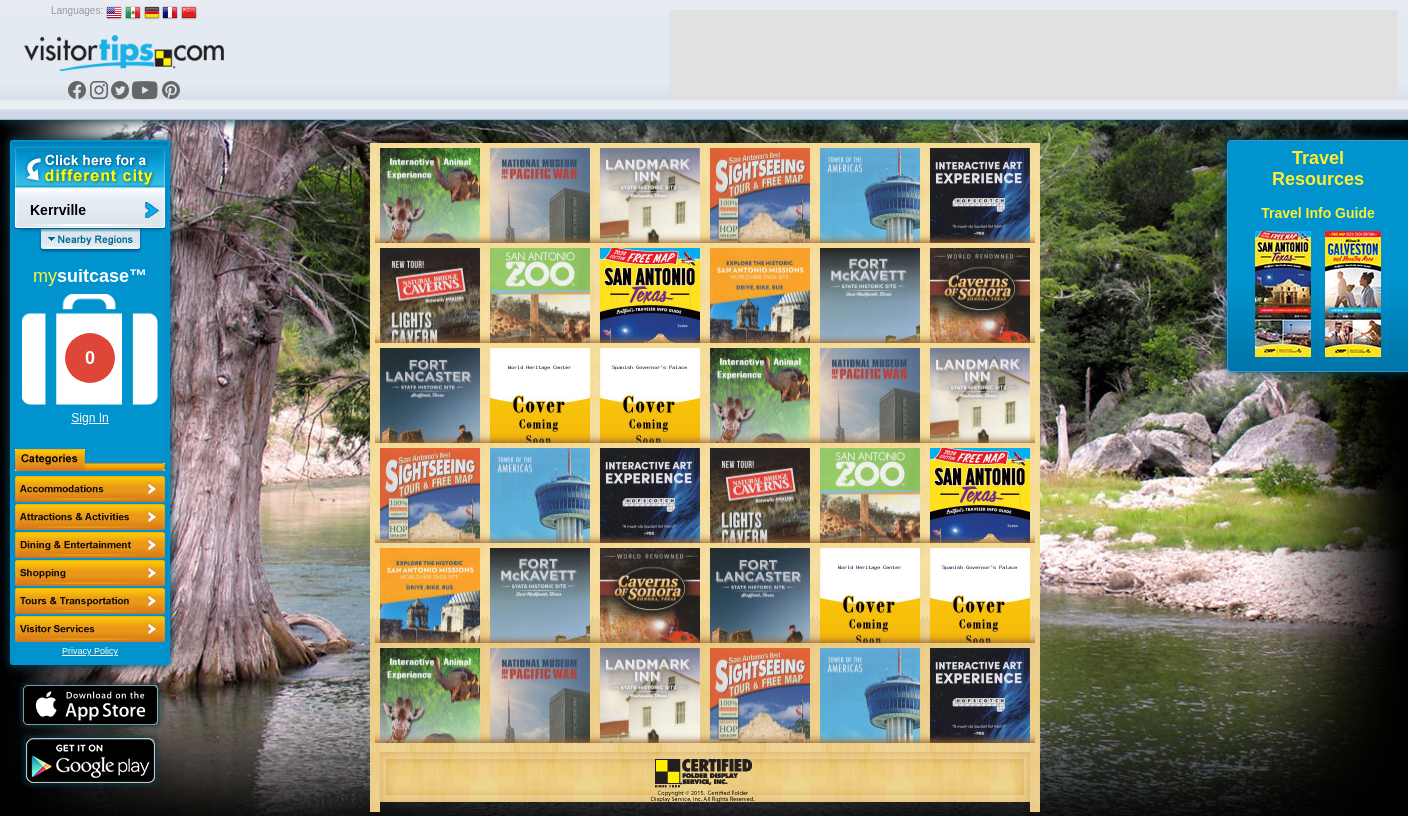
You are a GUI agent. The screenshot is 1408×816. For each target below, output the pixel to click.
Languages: (77, 10)
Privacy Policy (90, 651)
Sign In (89, 418)
